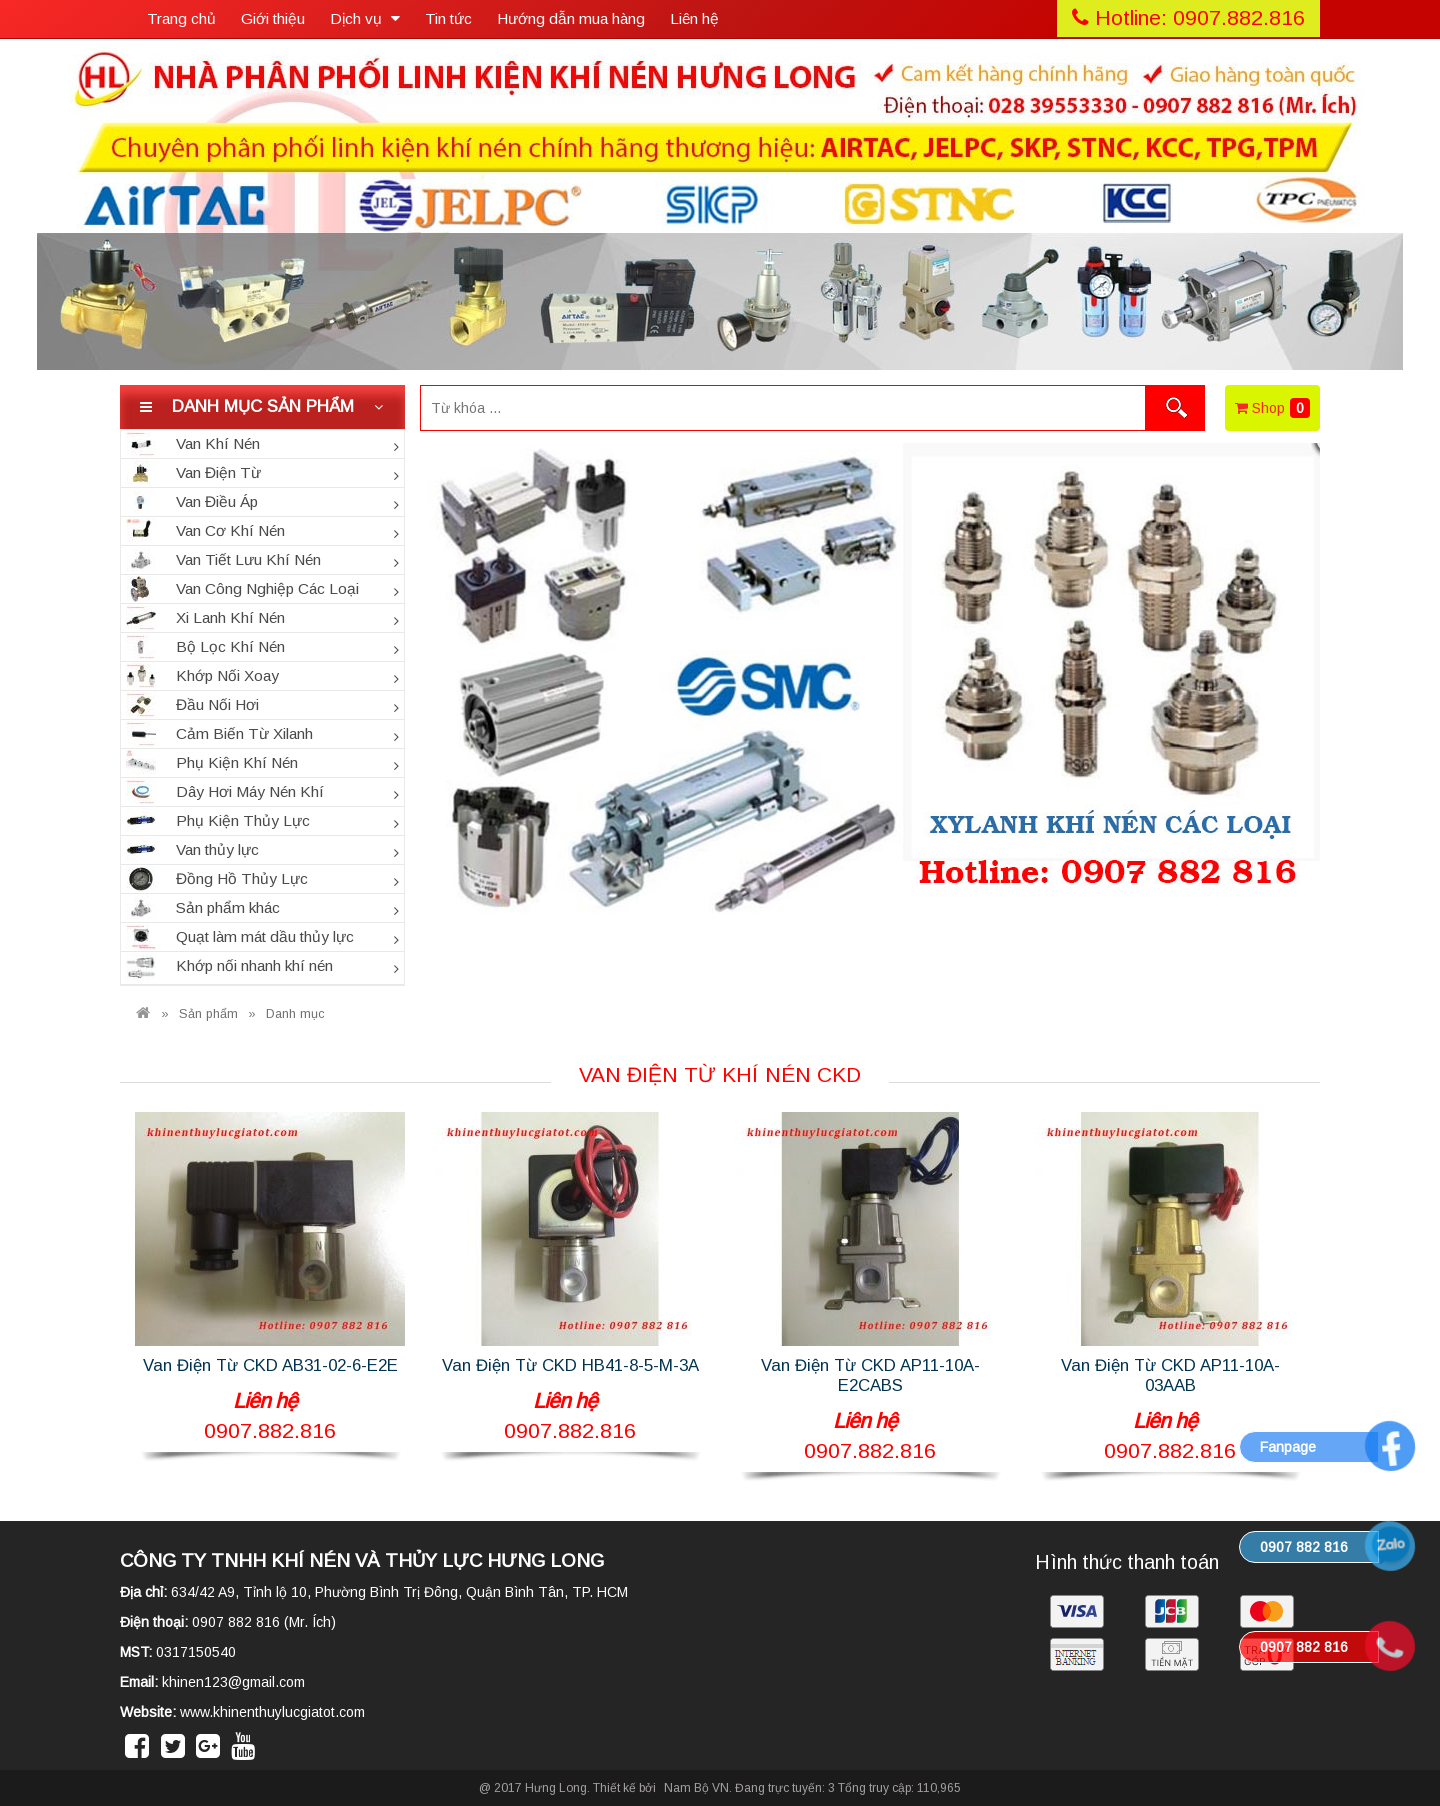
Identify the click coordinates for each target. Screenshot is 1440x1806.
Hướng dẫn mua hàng (571, 18)
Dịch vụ (365, 18)
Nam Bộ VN (696, 1788)
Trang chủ (181, 18)
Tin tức (448, 18)
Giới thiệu (273, 18)
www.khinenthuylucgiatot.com (272, 1712)
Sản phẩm (208, 1014)
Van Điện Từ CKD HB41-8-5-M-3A (570, 1365)
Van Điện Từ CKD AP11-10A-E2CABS (870, 1375)
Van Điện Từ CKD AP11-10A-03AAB (1170, 1375)
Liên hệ (694, 18)
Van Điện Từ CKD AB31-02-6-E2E (270, 1365)
